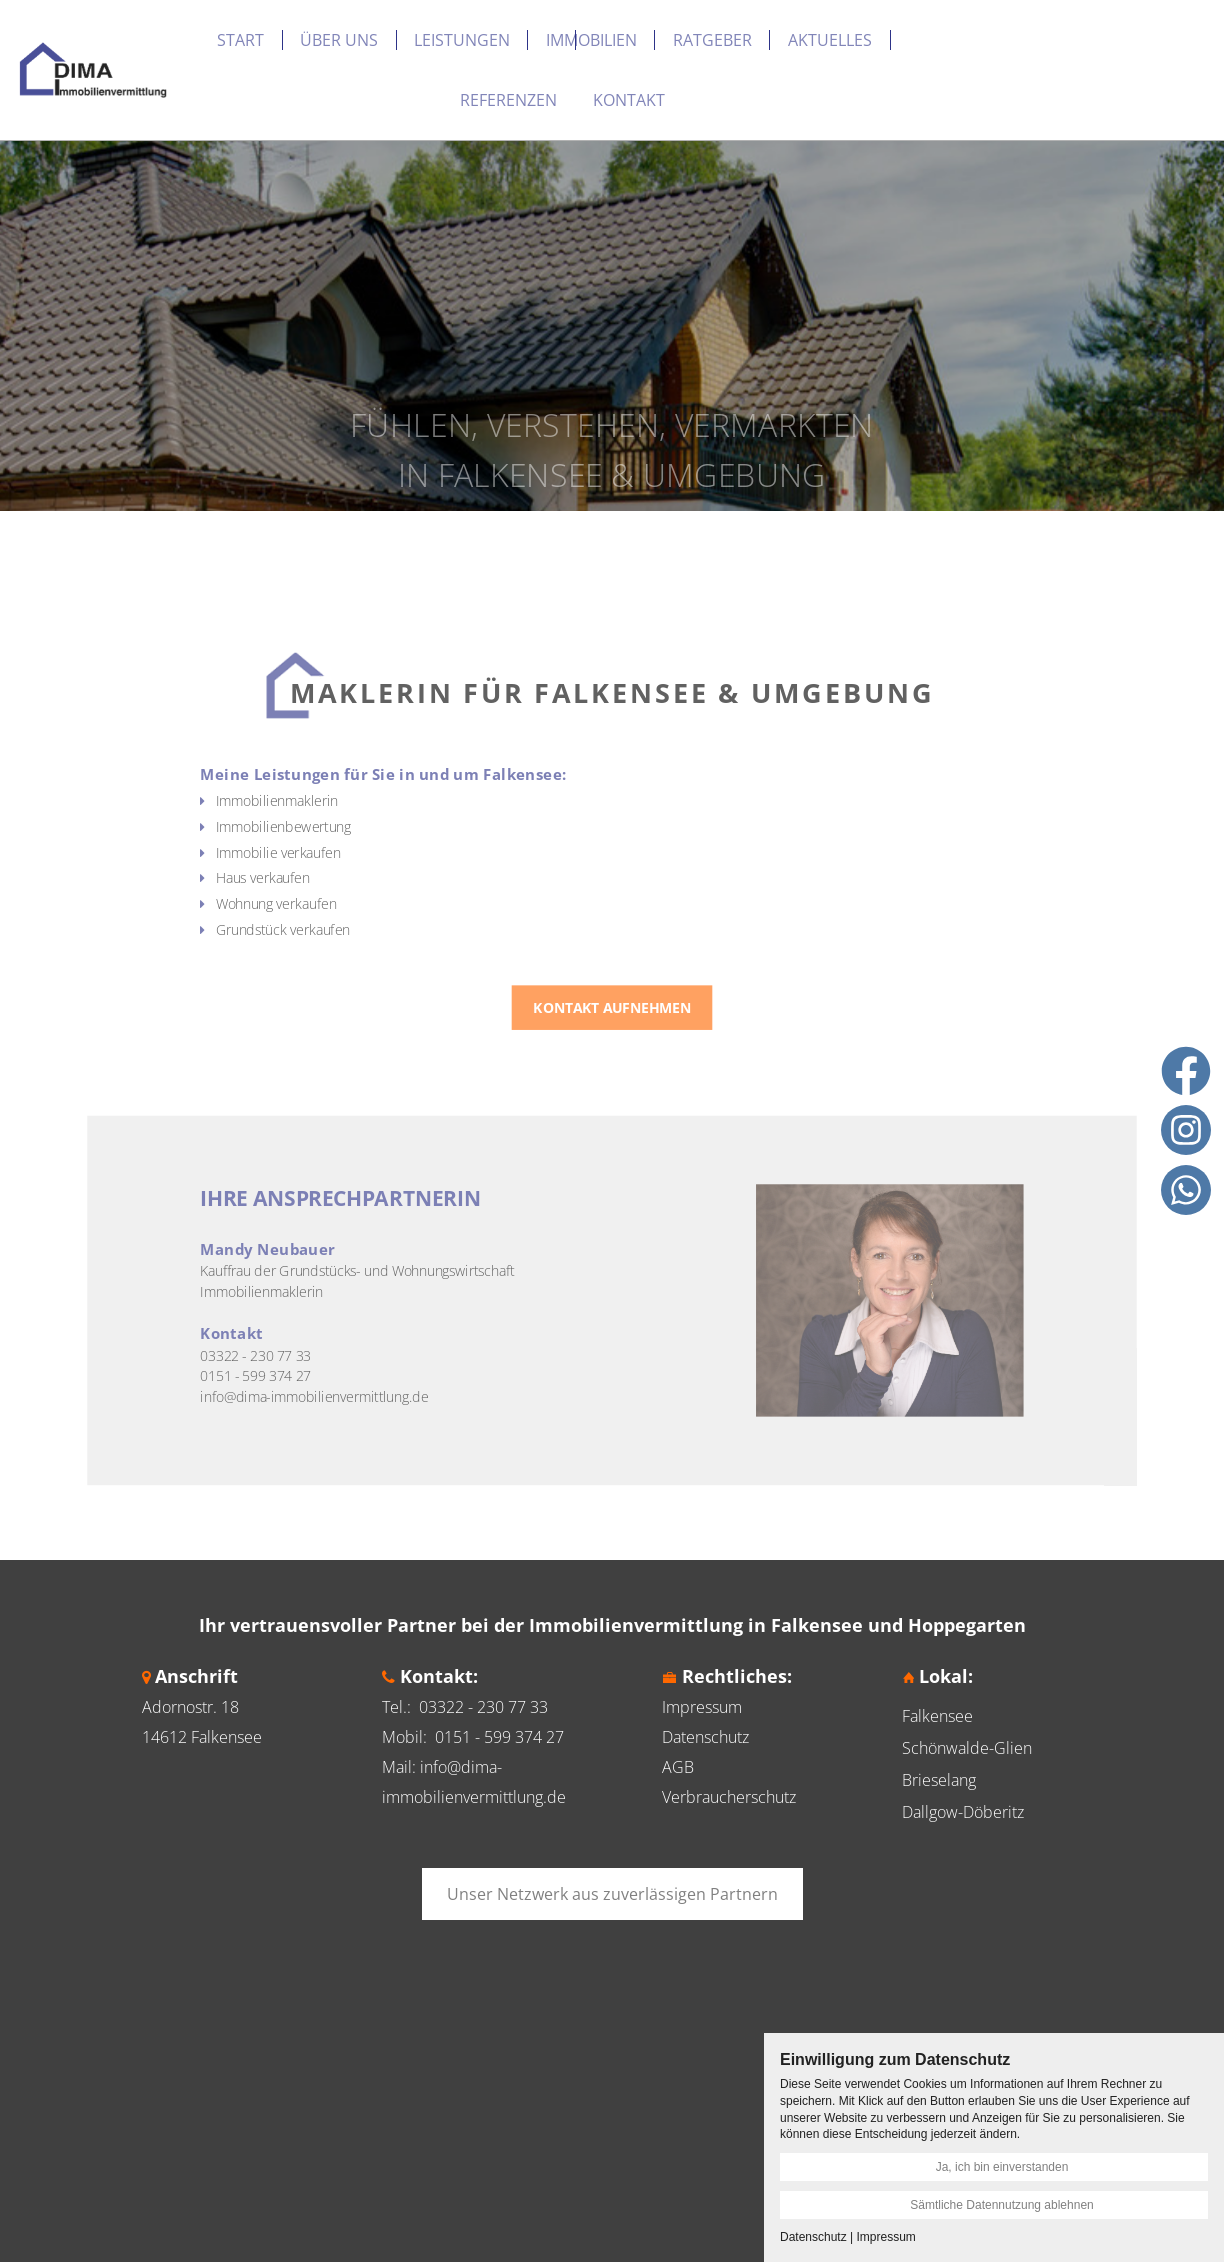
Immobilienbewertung (351, 869)
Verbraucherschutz (729, 1797)
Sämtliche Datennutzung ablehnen (1001, 2205)
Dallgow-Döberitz (963, 1812)
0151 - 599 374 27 (499, 1737)
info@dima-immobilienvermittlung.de (375, 1322)
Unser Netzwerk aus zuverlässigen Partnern (612, 1894)
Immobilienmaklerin (346, 849)
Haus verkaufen (334, 910)
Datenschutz (705, 1737)
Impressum (702, 1707)
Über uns (339, 40)
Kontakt (629, 100)
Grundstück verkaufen (350, 951)
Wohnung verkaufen (345, 930)
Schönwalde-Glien (967, 1748)
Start (240, 40)
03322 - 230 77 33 (483, 1707)
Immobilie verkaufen (347, 889)
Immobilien (591, 40)
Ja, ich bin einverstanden (1002, 2167)
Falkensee (937, 1716)
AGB (678, 1767)
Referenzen (508, 100)
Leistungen (462, 40)
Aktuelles (830, 40)
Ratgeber (712, 40)
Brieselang (939, 1780)
